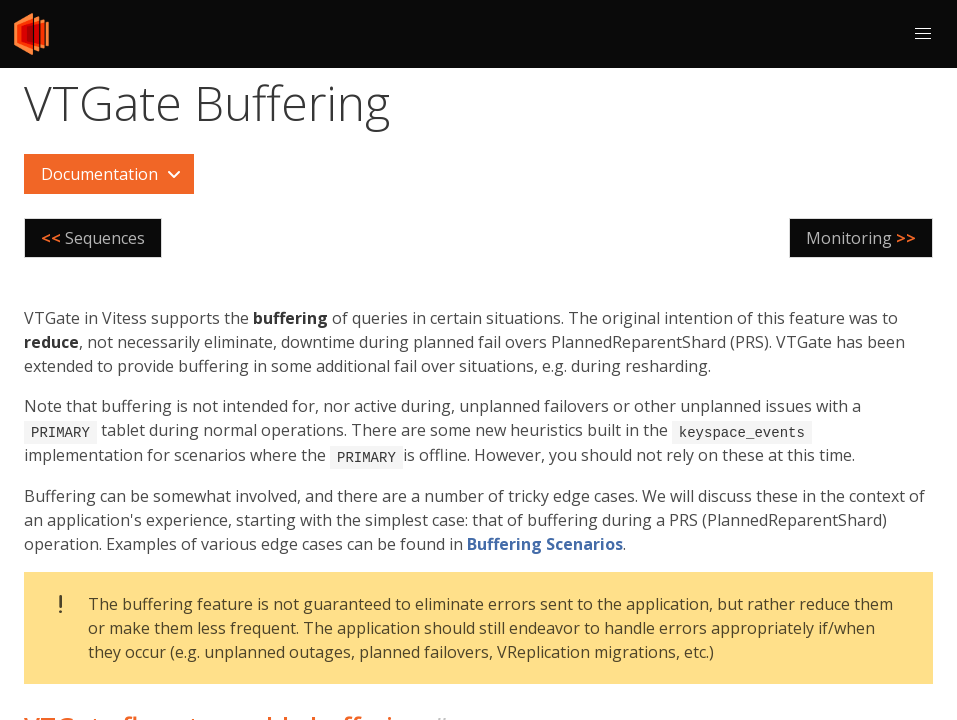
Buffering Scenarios (545, 542)
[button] (923, 34)
